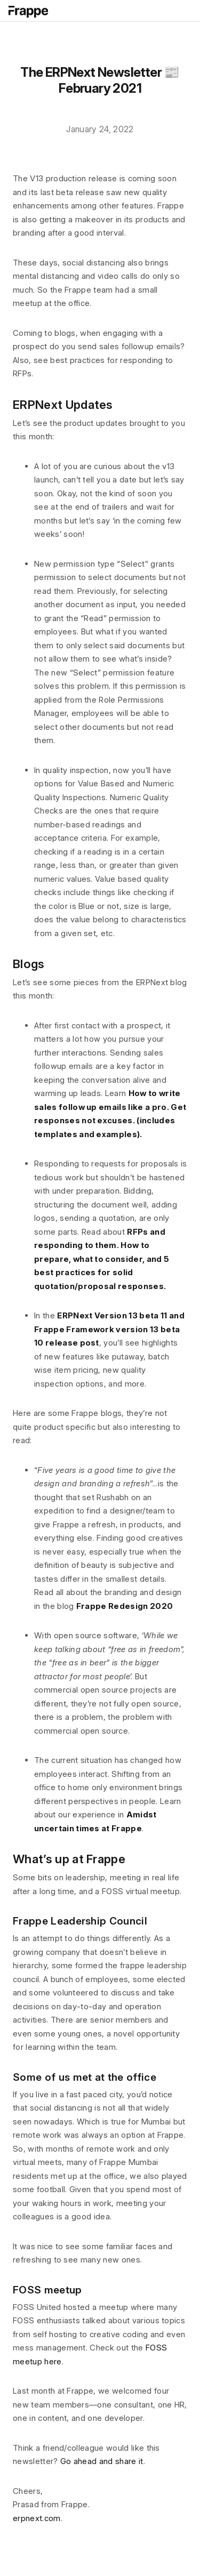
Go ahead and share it (101, 2461)
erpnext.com (37, 2518)
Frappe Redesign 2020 (124, 1606)
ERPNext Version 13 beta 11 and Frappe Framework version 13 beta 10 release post (109, 1329)
